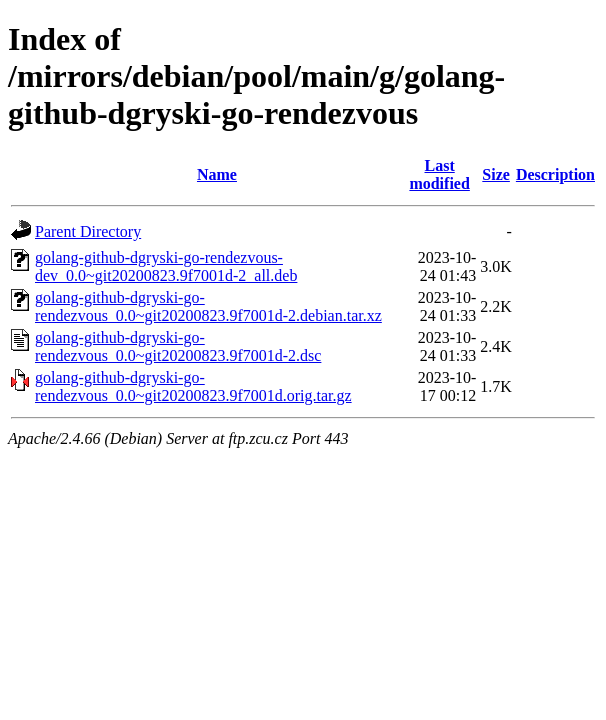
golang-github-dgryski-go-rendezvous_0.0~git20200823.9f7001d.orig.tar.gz (193, 386)
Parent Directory (88, 231)
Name (217, 174)
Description (555, 174)
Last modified (439, 174)
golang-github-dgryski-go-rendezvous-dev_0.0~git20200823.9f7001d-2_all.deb (166, 266)
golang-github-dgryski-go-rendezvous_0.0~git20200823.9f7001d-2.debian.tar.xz (208, 306)
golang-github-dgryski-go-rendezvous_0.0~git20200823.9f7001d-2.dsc (178, 346)
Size (496, 174)
